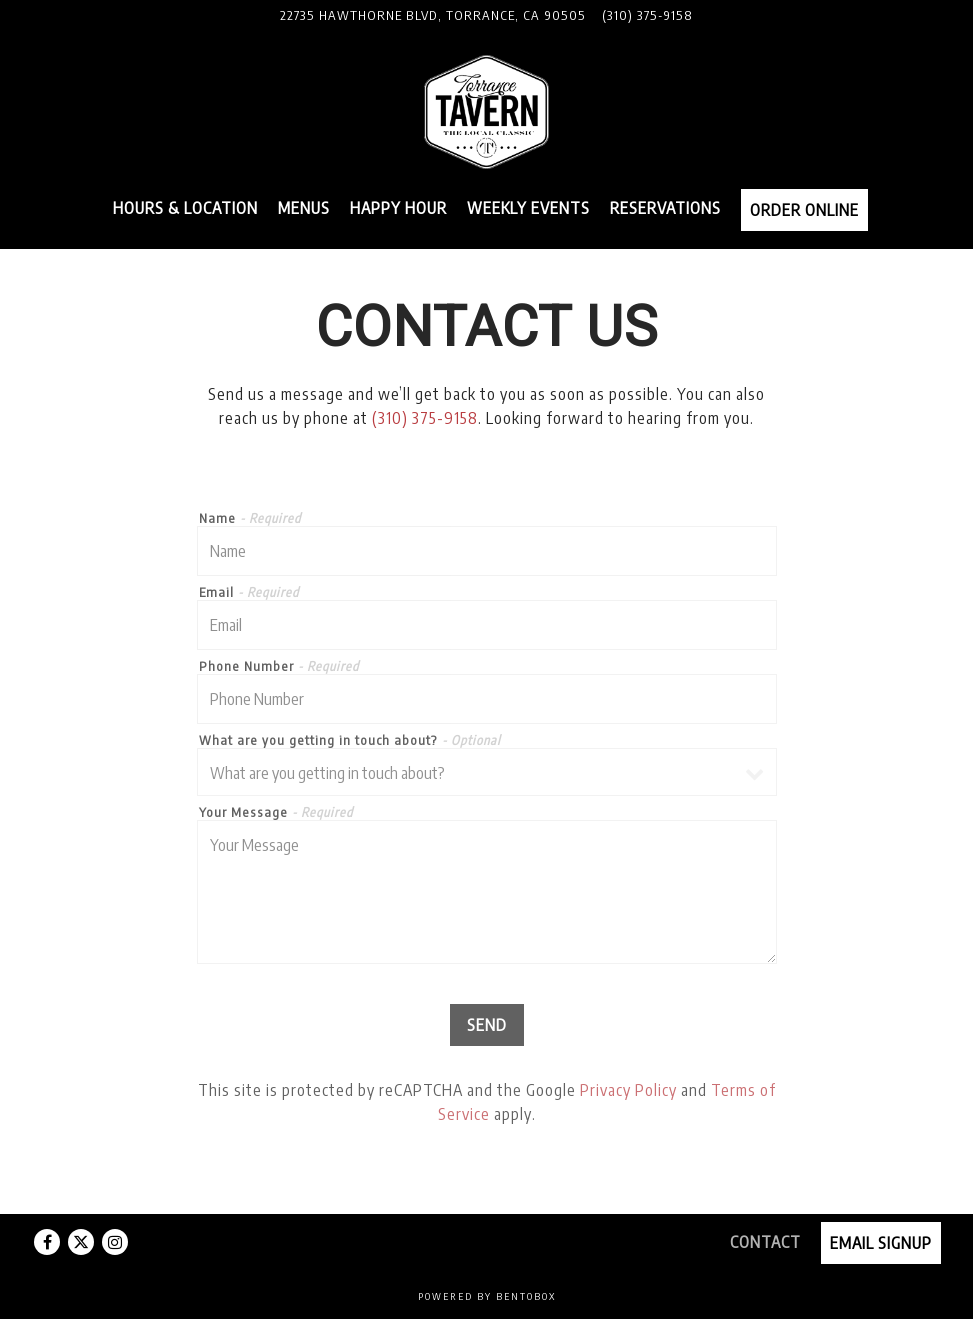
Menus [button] (304, 208)
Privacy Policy (628, 1090)
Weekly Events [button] (528, 208)
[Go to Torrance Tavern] (433, 15)
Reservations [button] (665, 208)
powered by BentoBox (487, 1296)
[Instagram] (115, 1242)
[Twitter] (81, 1242)
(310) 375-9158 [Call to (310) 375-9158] (647, 15)
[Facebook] (47, 1242)
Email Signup (881, 1243)
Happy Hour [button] (398, 208)
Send (487, 1025)
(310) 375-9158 (425, 418)
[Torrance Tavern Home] (486, 110)
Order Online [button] (804, 210)
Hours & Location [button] (185, 208)
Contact (765, 1242)
